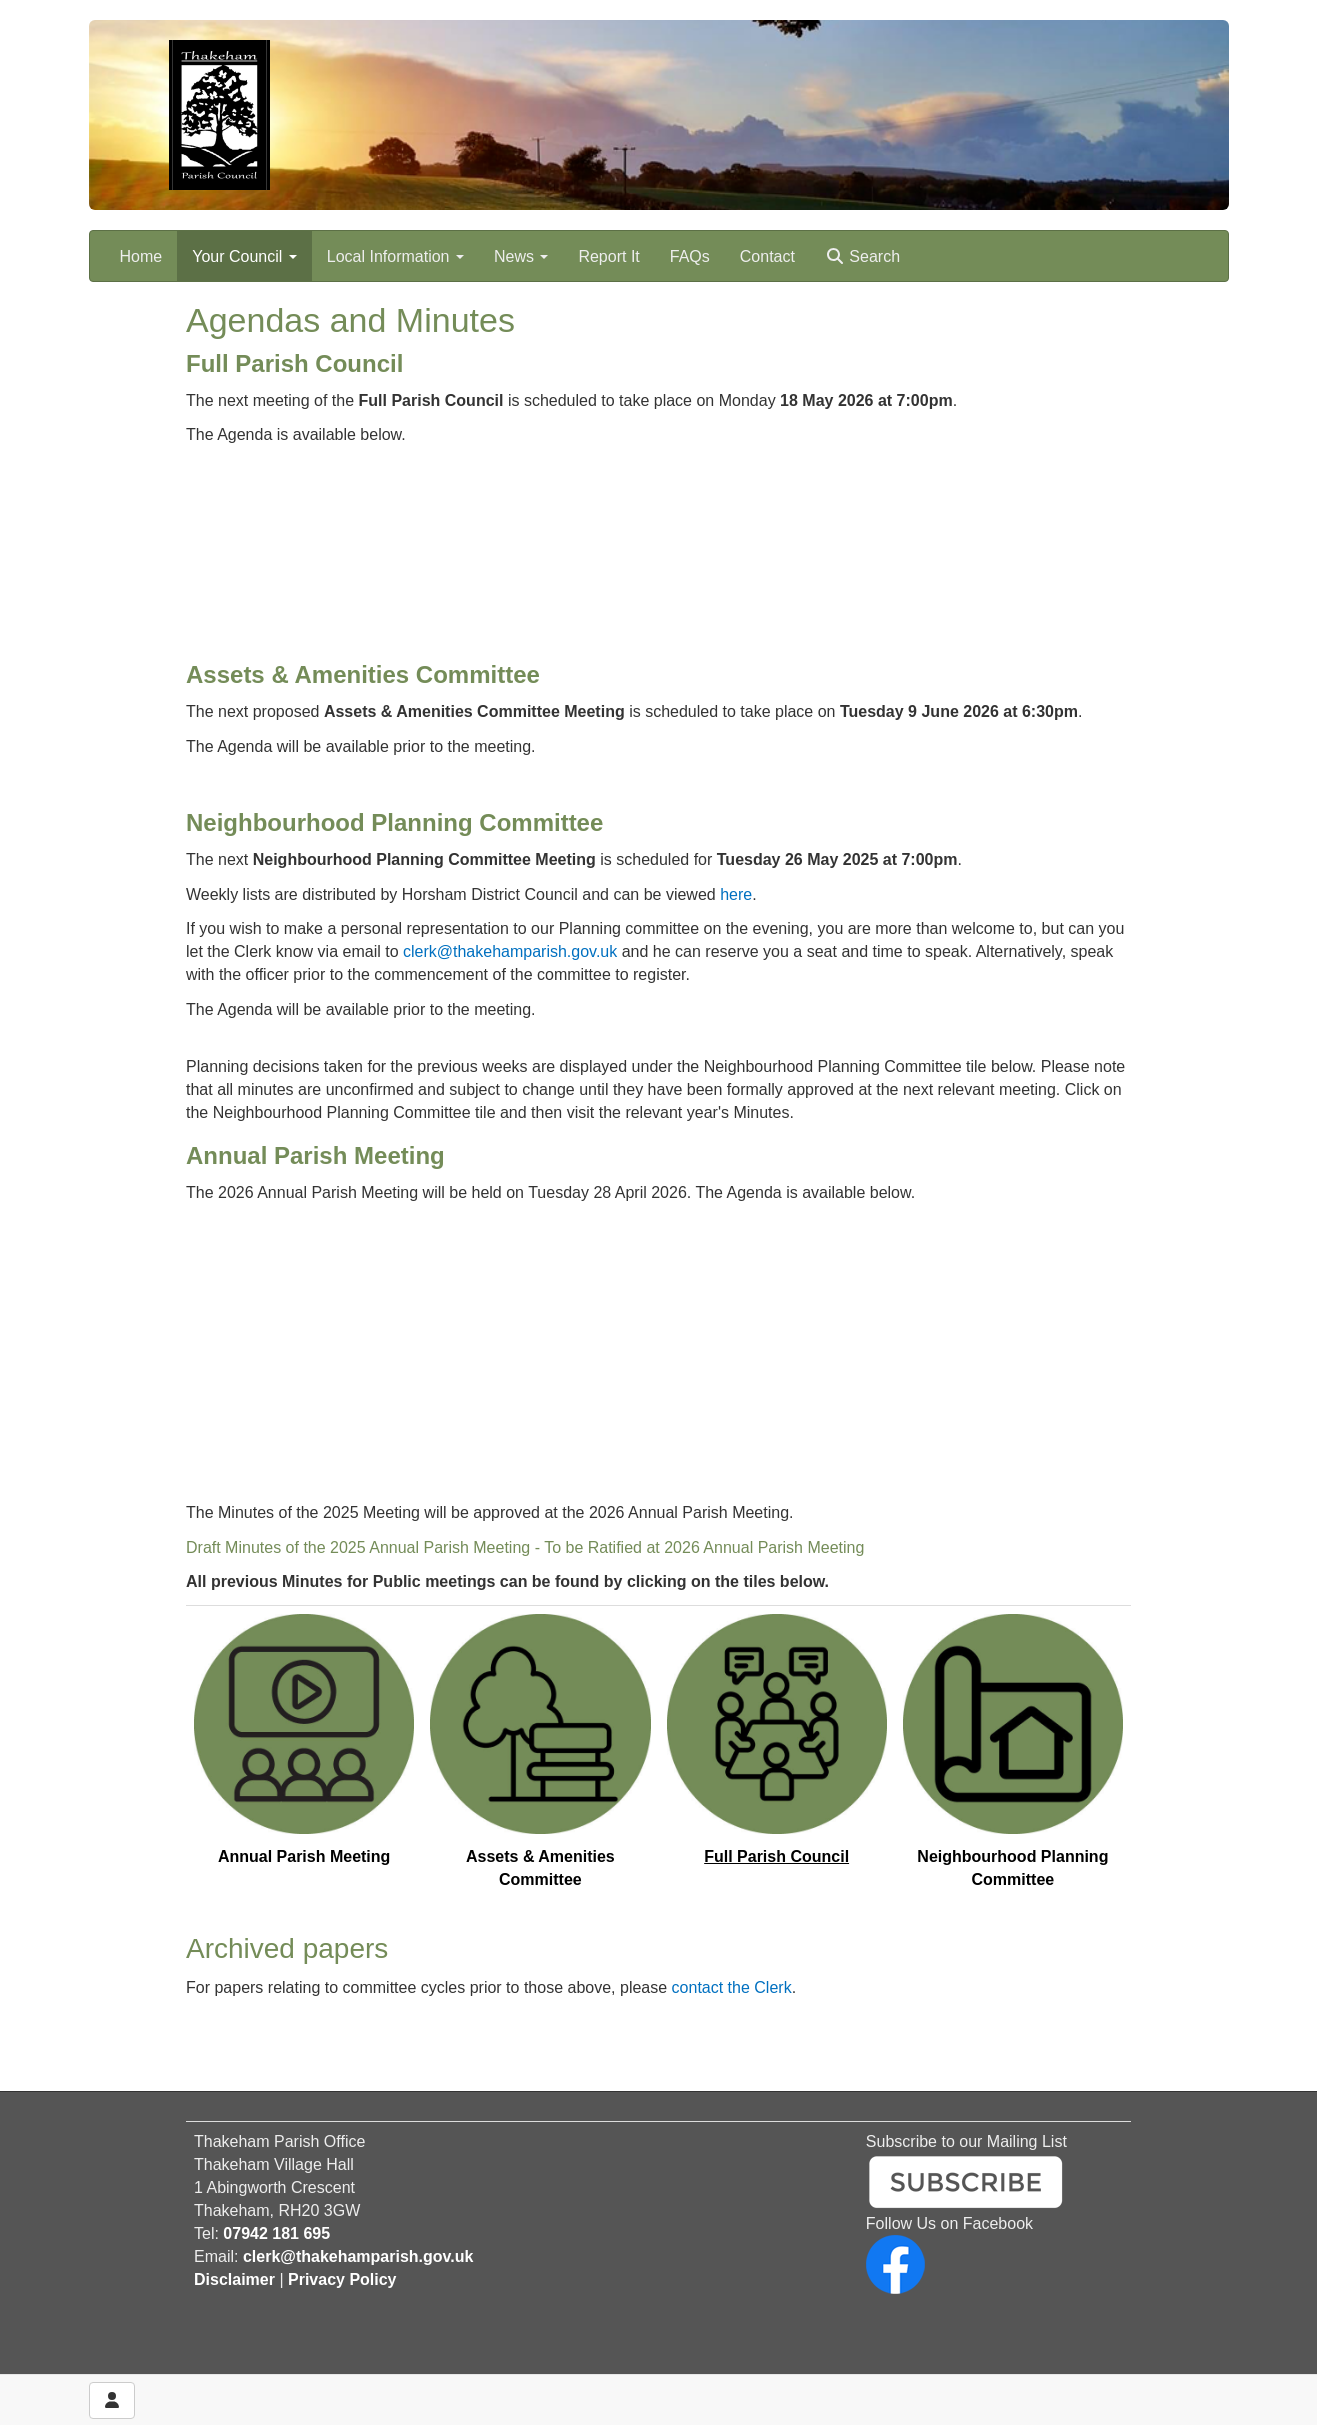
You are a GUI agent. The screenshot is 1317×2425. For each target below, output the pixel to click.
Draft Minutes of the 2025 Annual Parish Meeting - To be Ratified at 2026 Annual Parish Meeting (525, 1547)
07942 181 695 (276, 2233)
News (521, 256)
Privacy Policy (342, 2279)
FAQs (690, 256)
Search (862, 256)
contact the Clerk (732, 1987)
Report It (608, 256)
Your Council (244, 256)
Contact (767, 256)
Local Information (395, 256)
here (736, 894)
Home (141, 256)
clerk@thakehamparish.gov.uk (510, 951)
